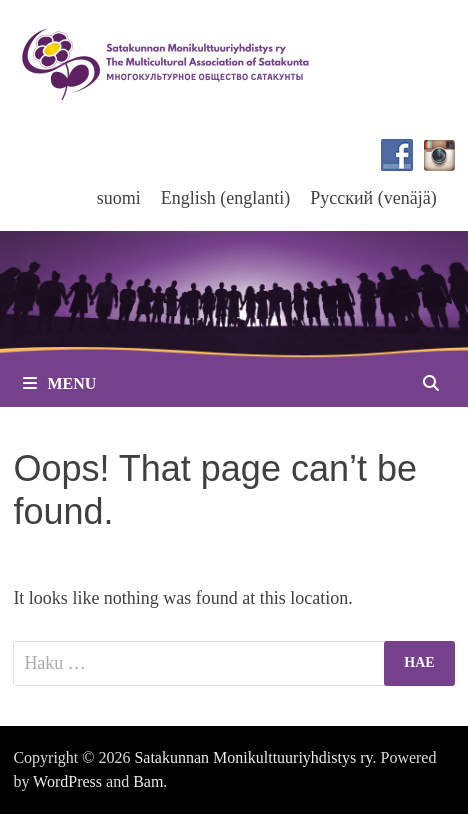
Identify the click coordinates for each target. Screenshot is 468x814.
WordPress (67, 781)
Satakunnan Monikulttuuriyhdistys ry (253, 757)
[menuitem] (119, 197)
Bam (148, 781)
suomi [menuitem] (119, 198)
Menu (59, 383)
